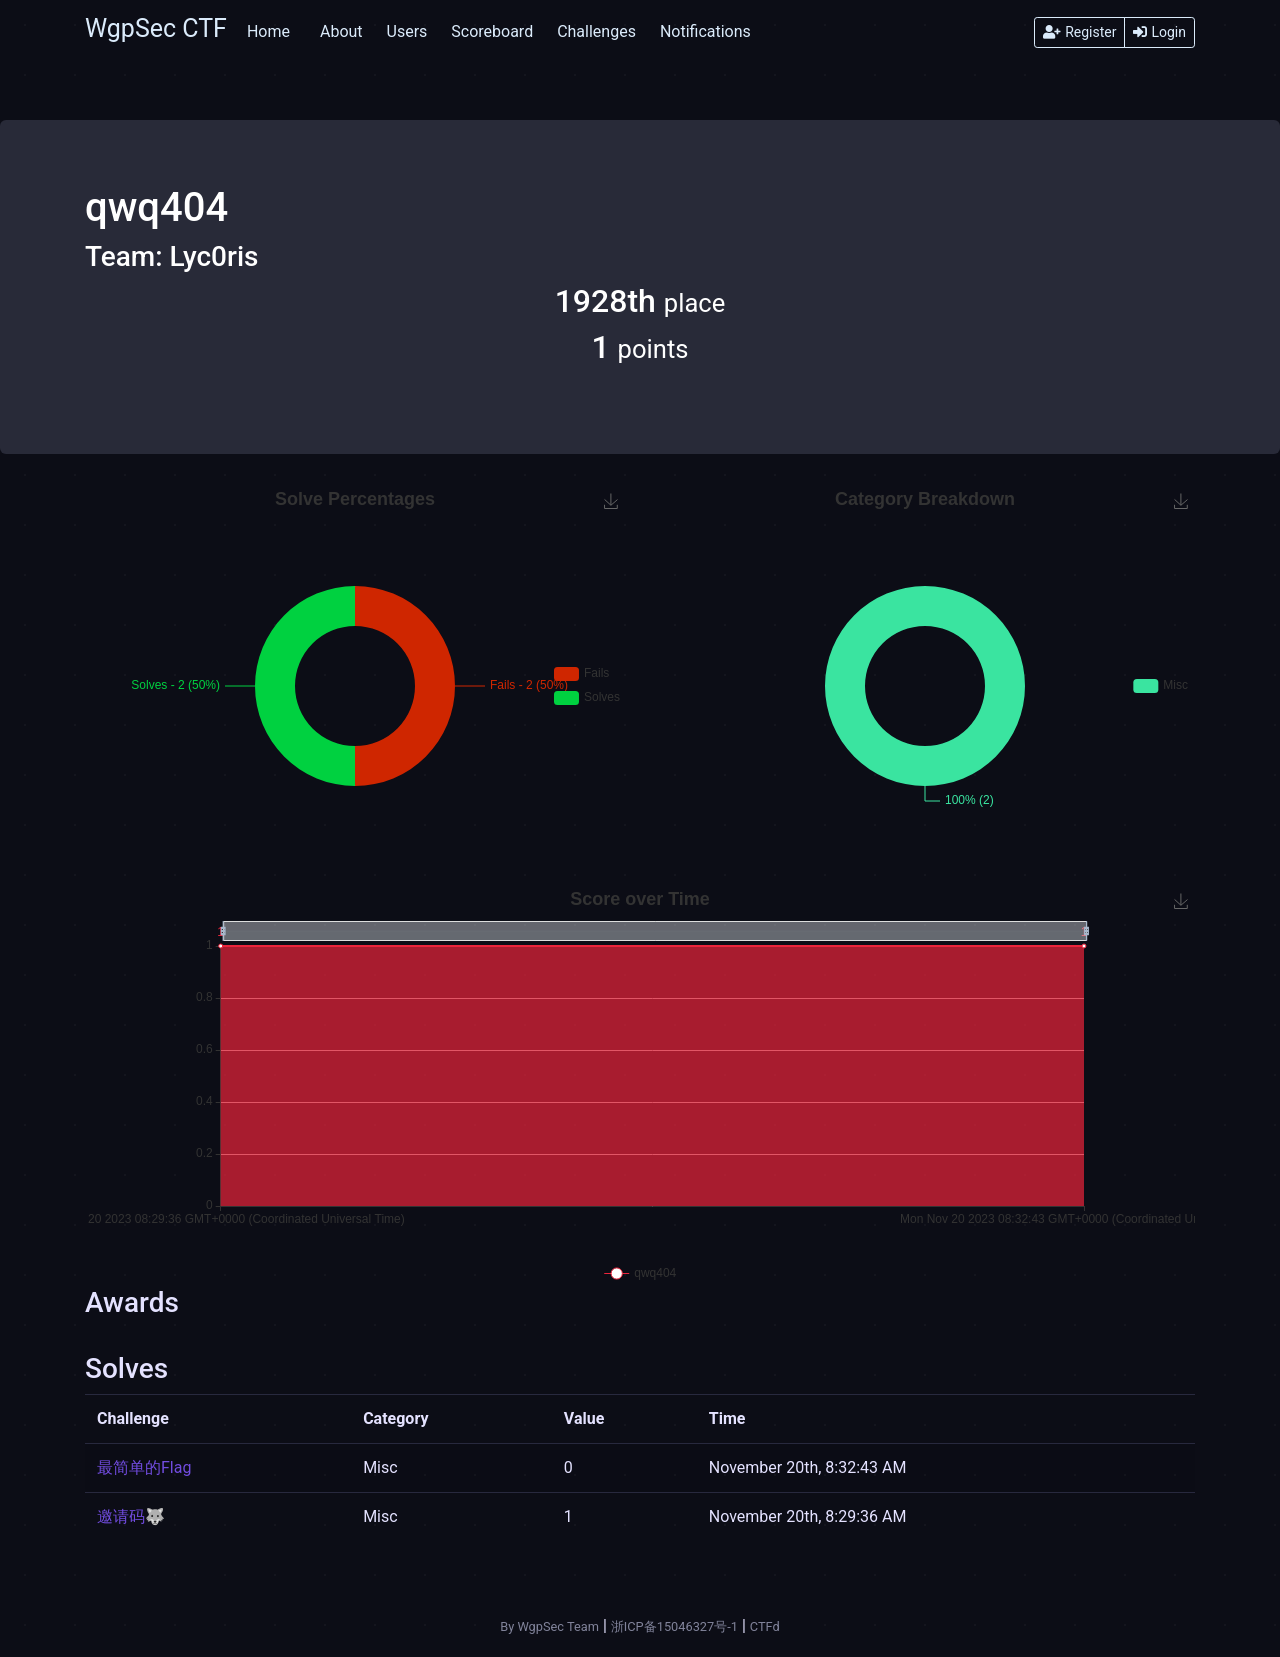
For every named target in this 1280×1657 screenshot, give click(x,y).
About (341, 31)
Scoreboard (492, 31)
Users (407, 31)
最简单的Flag (144, 1467)
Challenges (596, 31)
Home (268, 31)
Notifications (705, 31)
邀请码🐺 (131, 1516)
